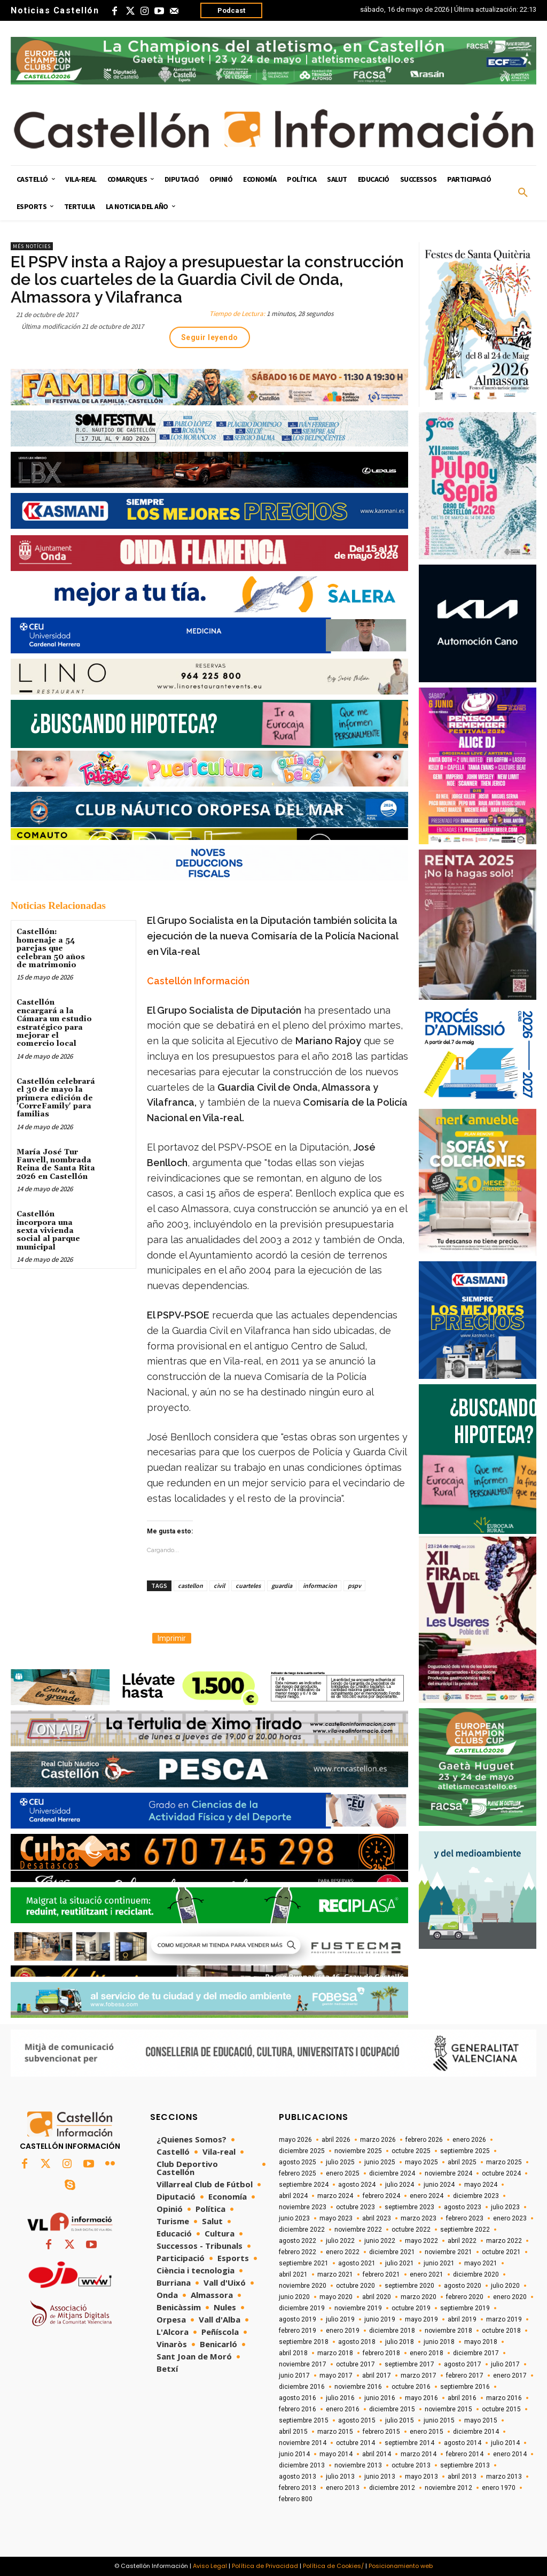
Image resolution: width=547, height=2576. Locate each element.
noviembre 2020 (302, 2285)
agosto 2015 (357, 2420)
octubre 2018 (501, 2330)
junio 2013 (379, 2476)
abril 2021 (293, 2274)
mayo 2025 (421, 2162)
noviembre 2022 (358, 2229)
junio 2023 (294, 2218)
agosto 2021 (357, 2263)
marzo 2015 (335, 2431)
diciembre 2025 (302, 2151)
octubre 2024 (501, 2173)
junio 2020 (294, 2297)
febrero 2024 (381, 2196)
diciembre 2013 (302, 2465)
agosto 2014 (462, 2443)
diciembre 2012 (392, 2488)
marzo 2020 (418, 2297)
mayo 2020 (336, 2297)
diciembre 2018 (392, 2330)
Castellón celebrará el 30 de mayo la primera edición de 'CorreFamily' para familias (56, 1098)
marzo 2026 (378, 2140)
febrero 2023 (464, 2218)
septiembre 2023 (409, 2207)
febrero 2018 (381, 2353)
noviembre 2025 (358, 2151)
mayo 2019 (421, 2319)
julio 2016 (340, 2398)
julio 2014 (505, 2443)
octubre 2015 (501, 2409)
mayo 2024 (480, 2184)
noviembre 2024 (448, 2173)
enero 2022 (343, 2252)
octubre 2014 (355, 2443)
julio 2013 (340, 2476)
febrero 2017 (464, 2375)
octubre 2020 (355, 2285)
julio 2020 (505, 2285)
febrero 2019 (297, 2330)
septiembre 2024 (304, 2184)
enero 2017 (510, 2375)
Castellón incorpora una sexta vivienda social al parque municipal (48, 1230)
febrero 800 (295, 2499)
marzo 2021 (335, 2274)
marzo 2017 (418, 2375)
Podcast (231, 10)
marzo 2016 (504, 2398)
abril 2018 (293, 2353)
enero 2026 (469, 2140)
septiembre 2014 (409, 2443)
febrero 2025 (297, 2173)
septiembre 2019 (465, 2308)
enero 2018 (426, 2353)
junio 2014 (294, 2454)
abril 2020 (376, 2297)
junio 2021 (439, 2263)
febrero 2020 (464, 2297)
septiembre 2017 (409, 2364)
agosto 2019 (297, 2319)
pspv (354, 1586)
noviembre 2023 (302, 2207)
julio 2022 (340, 2241)
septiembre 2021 (304, 2263)
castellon (190, 1586)
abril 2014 (376, 2454)
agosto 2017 (462, 2364)
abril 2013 (462, 2476)
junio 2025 (379, 2162)
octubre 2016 (411, 2387)
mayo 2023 (336, 2218)
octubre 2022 (411, 2229)
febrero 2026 (424, 2140)
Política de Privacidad (265, 2566)
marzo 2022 (504, 2241)
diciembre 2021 (392, 2252)
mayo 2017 (336, 2375)
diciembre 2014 (476, 2431)
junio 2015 (439, 2420)
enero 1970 (498, 2488)
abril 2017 (376, 2375)
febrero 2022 (297, 2252)
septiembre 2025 (465, 2151)
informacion (320, 1586)
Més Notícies (32, 246)
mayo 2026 (295, 2140)
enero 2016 (343, 2409)
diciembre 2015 (392, 2409)
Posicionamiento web (401, 2566)
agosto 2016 (297, 2398)
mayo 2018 (480, 2342)
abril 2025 (462, 2162)
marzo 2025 (504, 2162)
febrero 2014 (464, 2454)
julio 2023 (505, 2207)
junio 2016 (379, 2398)
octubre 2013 (411, 2465)
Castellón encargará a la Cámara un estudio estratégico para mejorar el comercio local (54, 1023)
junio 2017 (294, 2375)
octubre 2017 (355, 2364)
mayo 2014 (336, 2454)
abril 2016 (462, 2398)
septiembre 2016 (465, 2387)
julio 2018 (399, 2342)
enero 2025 (343, 2173)
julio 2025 (340, 2162)
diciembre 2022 (302, 2229)
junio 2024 (439, 2184)
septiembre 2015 (304, 2420)
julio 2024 (399, 2184)
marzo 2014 (418, 2454)
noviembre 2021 (448, 2252)
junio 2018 (439, 2342)
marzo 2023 (418, 2218)
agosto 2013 (297, 2476)
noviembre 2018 (448, 2330)
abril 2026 (336, 2140)
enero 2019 (343, 2330)
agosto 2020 (462, 2285)
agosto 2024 (357, 2184)
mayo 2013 (421, 2476)
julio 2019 (340, 2319)
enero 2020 (510, 2297)
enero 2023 (510, 2218)
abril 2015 (293, 2431)
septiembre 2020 (409, 2285)
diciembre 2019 (302, 2308)
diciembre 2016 (302, 2387)
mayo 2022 (421, 2241)
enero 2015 (426, 2431)
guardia (281, 1586)
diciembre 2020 (476, 2274)
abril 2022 (462, 2241)
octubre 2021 (501, 2252)
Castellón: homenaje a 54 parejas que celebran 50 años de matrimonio (51, 948)
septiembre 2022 (465, 2229)
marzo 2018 (335, 2353)
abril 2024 (293, 2196)
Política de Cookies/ (333, 2566)
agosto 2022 (297, 2241)
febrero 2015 (381, 2431)
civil (219, 1586)
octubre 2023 (355, 2207)
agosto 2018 (357, 2342)
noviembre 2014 (302, 2443)
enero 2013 (343, 2488)
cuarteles (248, 1586)
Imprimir (172, 1638)
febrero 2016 (297, 2409)
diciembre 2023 (476, 2196)
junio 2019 (379, 2319)
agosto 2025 (297, 2162)
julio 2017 (505, 2364)
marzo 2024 (335, 2196)
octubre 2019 (411, 2308)
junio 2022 (379, 2241)
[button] (523, 193)
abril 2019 (462, 2319)
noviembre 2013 (358, 2465)
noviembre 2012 (448, 2488)
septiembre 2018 (304, 2342)
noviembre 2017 (302, 2364)
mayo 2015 (480, 2420)
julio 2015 (399, 2420)
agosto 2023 (462, 2207)
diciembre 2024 (392, 2173)
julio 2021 (399, 2263)
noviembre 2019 (358, 2308)
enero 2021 (426, 2274)
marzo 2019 (504, 2319)
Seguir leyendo (209, 337)
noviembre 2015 (448, 2409)
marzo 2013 (504, 2476)
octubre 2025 (411, 2151)
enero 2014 (510, 2454)
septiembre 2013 (465, 2465)
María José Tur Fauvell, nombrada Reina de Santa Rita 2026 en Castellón (56, 1164)
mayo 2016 (421, 2398)
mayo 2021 (480, 2263)
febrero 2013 (297, 2488)
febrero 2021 (381, 2274)
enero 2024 (426, 2196)
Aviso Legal (210, 2566)
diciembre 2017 (476, 2353)
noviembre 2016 (358, 2387)
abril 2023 (376, 2218)
